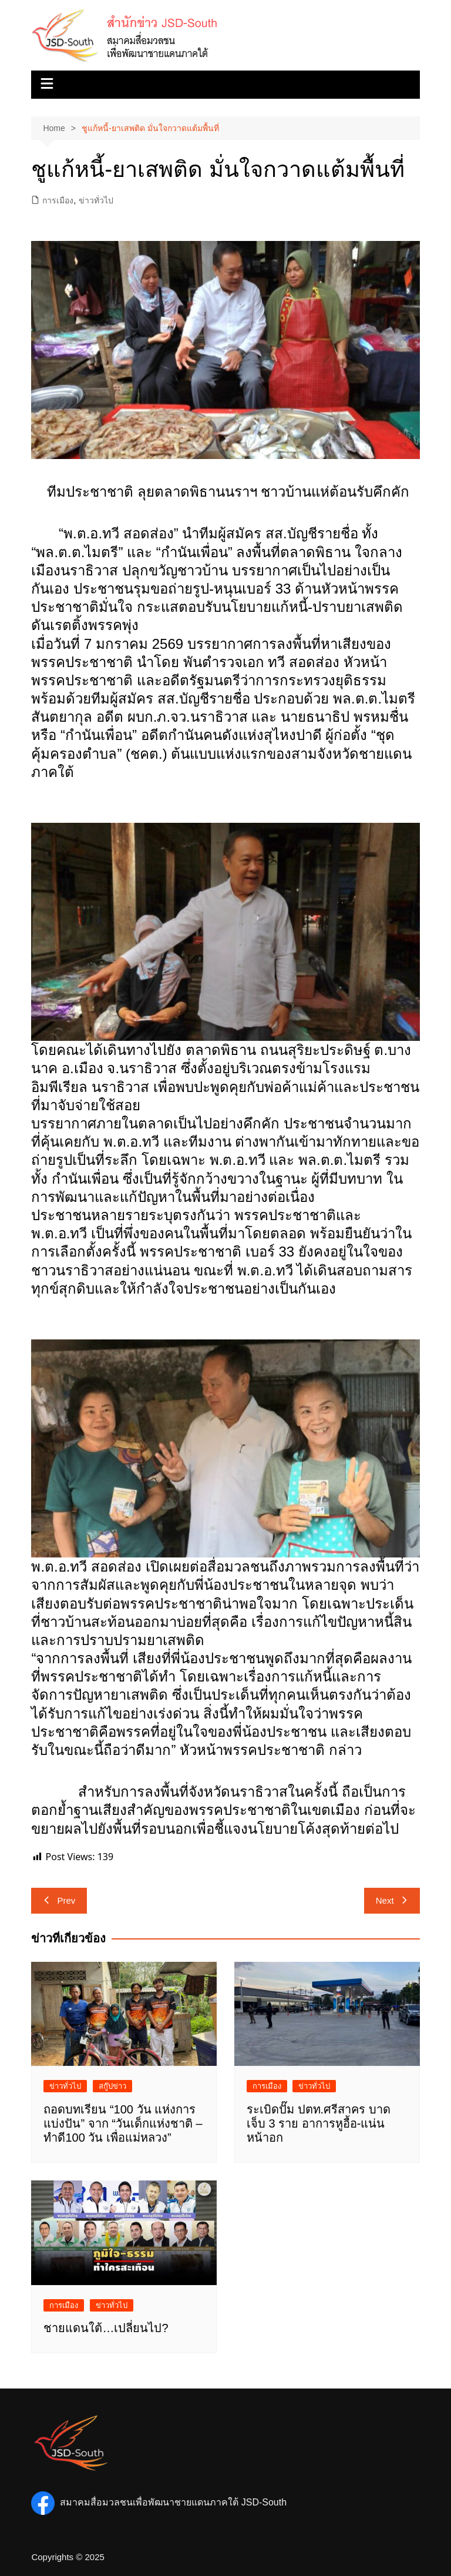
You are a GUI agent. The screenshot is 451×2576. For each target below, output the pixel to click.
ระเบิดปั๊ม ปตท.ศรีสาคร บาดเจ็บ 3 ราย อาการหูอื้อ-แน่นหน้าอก (319, 2123)
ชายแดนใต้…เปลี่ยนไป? (105, 2328)
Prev (59, 1900)
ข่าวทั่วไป (96, 200)
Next (392, 1900)
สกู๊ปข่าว (112, 2086)
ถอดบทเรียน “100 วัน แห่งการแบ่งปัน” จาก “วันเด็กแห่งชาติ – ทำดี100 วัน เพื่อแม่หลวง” (122, 2123)
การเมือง (57, 200)
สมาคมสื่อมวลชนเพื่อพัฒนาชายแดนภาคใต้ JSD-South (159, 2502)
